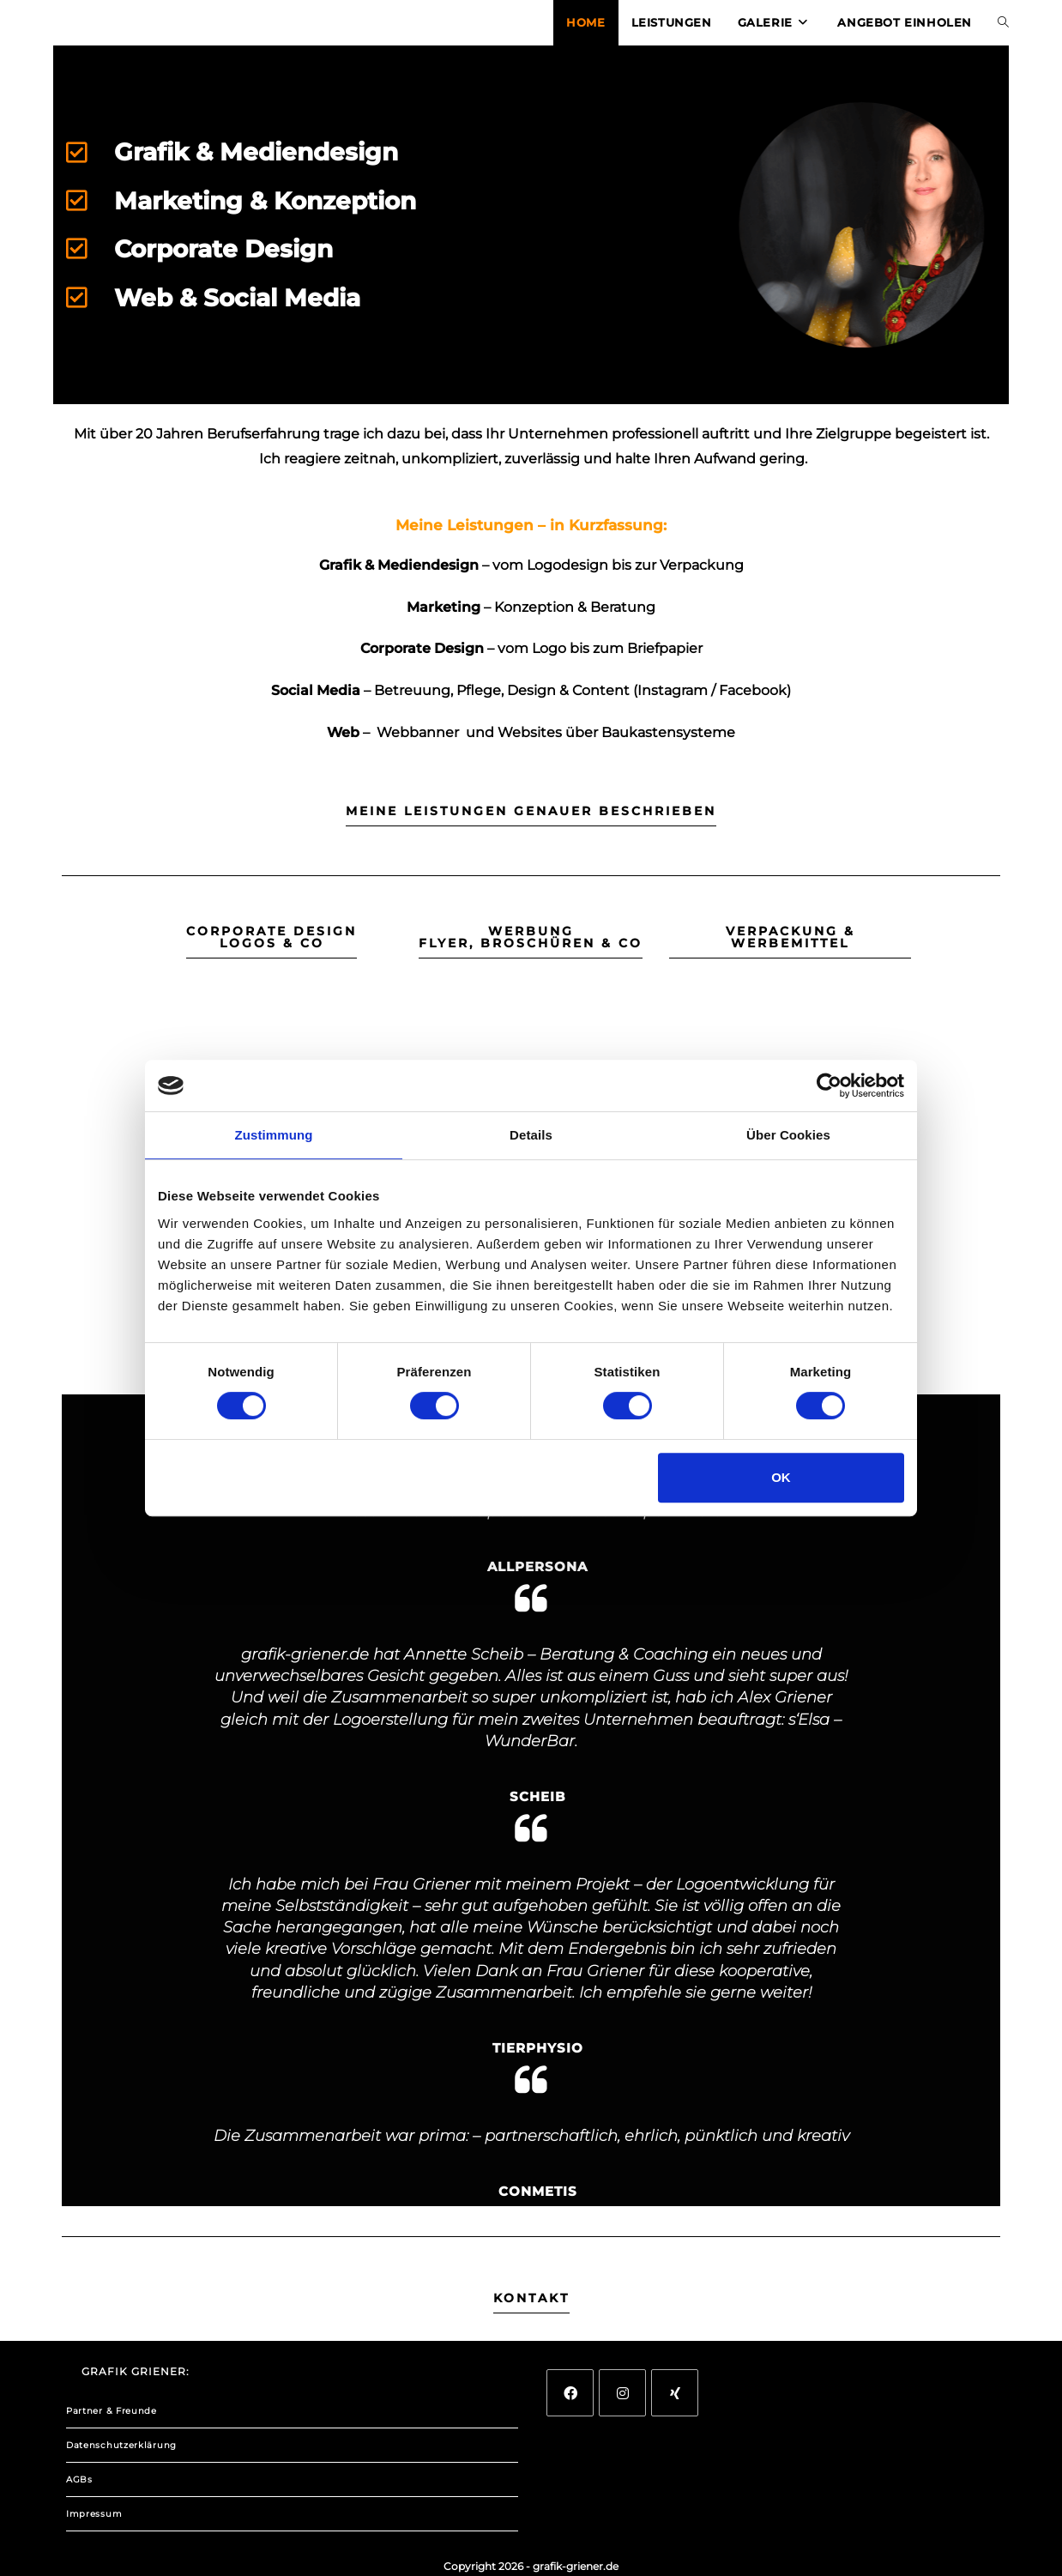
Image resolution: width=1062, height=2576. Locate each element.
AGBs (79, 2479)
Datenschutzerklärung (121, 2445)
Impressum (94, 2513)
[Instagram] (622, 2392)
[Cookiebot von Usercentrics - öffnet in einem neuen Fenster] (829, 1085)
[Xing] (674, 2392)
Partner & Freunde (111, 2410)
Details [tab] (531, 1135)
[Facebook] (570, 2392)
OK (781, 1477)
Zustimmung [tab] (274, 1135)
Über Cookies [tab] (788, 1135)
